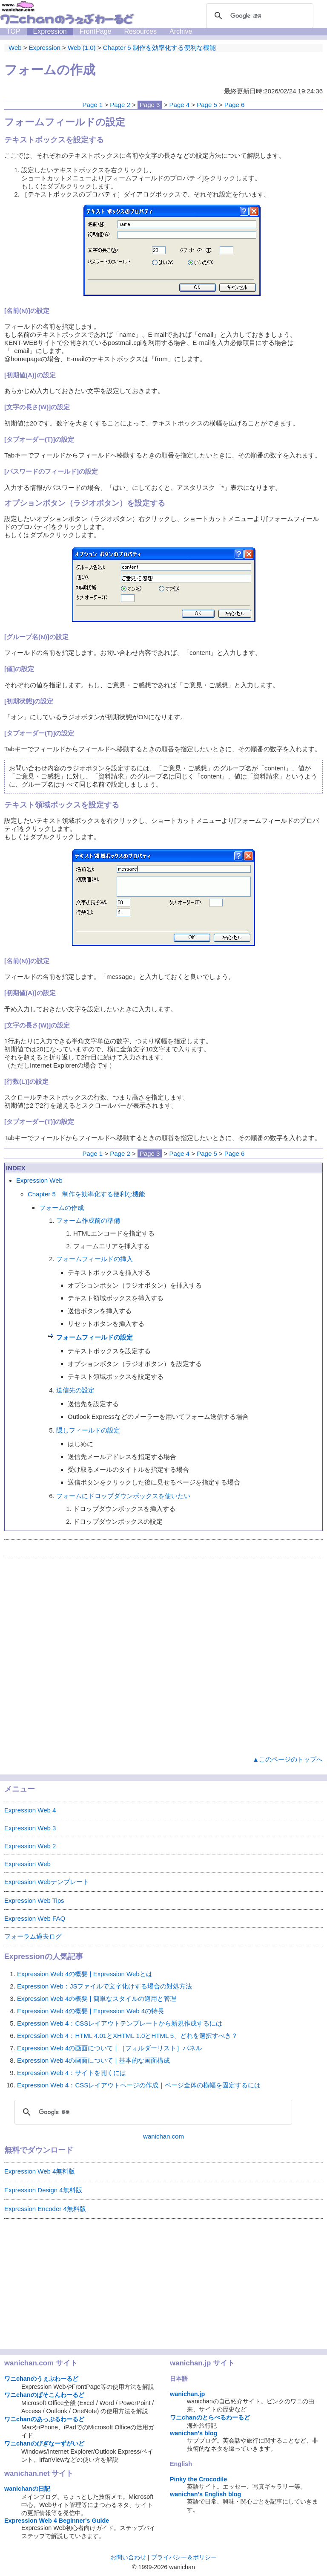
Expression (50, 31)
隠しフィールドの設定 (88, 1430)
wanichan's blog (193, 2433)
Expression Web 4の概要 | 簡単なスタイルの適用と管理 (96, 1998)
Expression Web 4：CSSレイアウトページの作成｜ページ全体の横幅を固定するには (139, 2085)
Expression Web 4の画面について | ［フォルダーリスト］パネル (109, 2048)
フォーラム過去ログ (33, 1936)
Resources (140, 31)
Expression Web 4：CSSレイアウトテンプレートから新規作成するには (119, 2023)
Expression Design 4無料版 (43, 2190)
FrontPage (96, 31)
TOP (13, 31)
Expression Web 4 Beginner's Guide (56, 2520)
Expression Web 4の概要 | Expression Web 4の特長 (90, 2010)
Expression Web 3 (30, 1828)
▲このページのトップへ (287, 1759)
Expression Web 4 (30, 1810)
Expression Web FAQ (34, 1918)
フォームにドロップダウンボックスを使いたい (123, 1495)
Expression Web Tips (34, 1900)
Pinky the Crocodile (198, 2479)
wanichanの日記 (27, 2488)
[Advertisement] (163, 1653)
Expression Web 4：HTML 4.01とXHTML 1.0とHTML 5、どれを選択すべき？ (127, 2035)
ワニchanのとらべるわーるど (210, 2417)
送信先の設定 (75, 1390)
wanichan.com (163, 2136)
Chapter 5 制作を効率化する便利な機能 (86, 1194)
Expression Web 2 (30, 1846)
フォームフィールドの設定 (94, 1337)
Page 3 (150, 104)
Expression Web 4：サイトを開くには (71, 2072)
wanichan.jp (187, 2394)
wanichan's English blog (205, 2494)
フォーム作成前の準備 (88, 1220)
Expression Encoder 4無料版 (45, 2208)
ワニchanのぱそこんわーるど (44, 2394)
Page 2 (120, 104)
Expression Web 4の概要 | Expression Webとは (84, 1973)
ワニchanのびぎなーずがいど (44, 2443)
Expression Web (39, 1180)
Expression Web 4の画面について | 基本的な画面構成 (93, 2060)
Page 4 (179, 104)
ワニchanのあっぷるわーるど (44, 2419)
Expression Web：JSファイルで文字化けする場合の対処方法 (104, 1986)
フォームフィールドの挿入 (94, 1258)
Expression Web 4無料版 (39, 2171)
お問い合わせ (128, 2557)
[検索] (258, 16)
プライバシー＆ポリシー (184, 2557)
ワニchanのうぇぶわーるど (41, 2378)
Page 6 (234, 104)
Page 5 (207, 104)
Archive (180, 31)
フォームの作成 (61, 1207)
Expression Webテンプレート (46, 1881)
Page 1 (93, 104)
